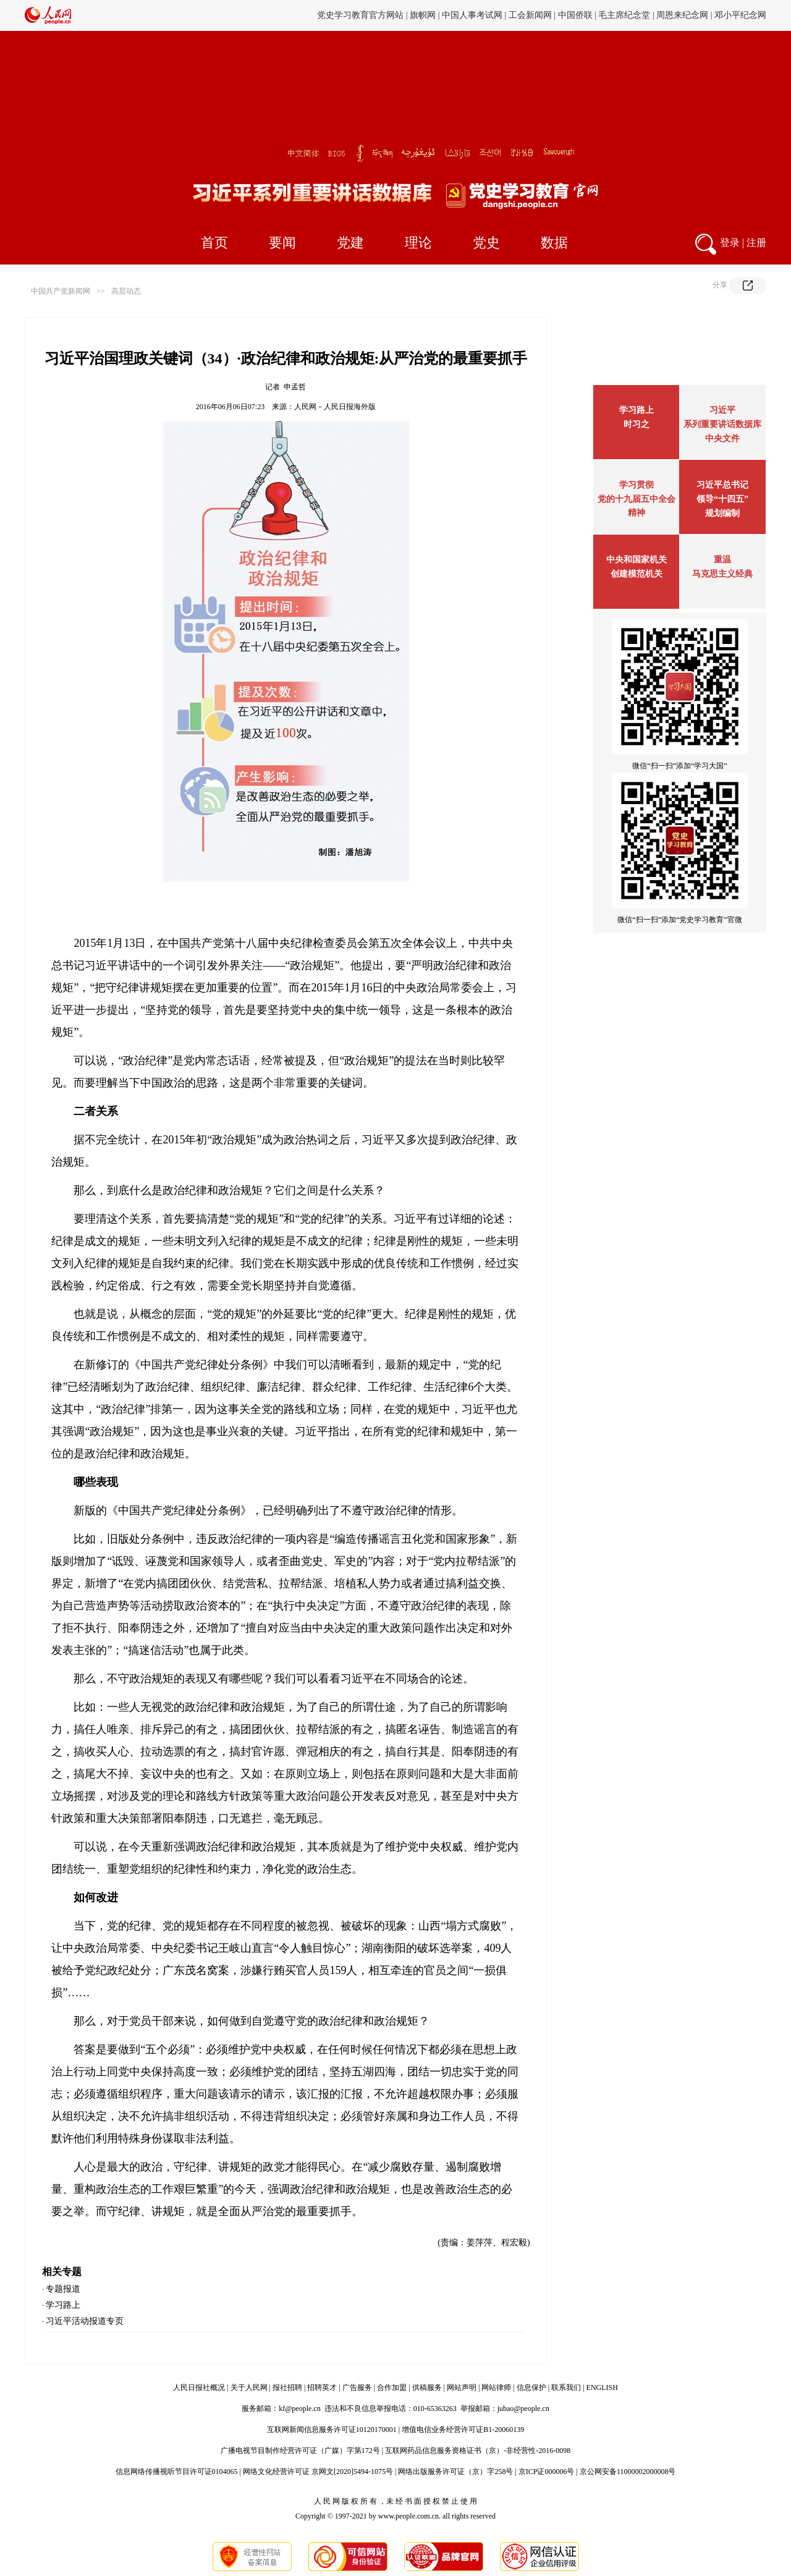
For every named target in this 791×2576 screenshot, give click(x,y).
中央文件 (722, 438)
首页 (214, 242)
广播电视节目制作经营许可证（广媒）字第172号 (300, 2450)
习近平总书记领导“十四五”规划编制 (722, 499)
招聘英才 (322, 2387)
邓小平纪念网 (740, 15)
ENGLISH (602, 2387)
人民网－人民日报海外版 (335, 406)
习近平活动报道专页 (85, 2321)
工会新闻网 (530, 15)
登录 (730, 242)
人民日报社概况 (199, 2387)
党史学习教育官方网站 (361, 15)
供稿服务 (427, 2387)
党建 (350, 242)
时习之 (636, 424)
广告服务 (357, 2387)
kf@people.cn (299, 2408)
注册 (756, 242)
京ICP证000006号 (546, 2471)
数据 (554, 242)
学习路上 (63, 2305)
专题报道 (63, 2289)
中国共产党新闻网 (60, 291)
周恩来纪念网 (682, 15)
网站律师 (496, 2387)
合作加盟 (392, 2387)
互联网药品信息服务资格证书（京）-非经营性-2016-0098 (477, 2450)
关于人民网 (249, 2387)
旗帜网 (423, 15)
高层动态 (126, 291)
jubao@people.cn (523, 2408)
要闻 (282, 242)
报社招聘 (287, 2387)
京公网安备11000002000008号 (628, 2471)
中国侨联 (575, 15)
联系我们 (566, 2387)
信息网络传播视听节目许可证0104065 (177, 2471)
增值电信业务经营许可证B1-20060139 (463, 2429)
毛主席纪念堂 (624, 15)
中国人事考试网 (472, 15)
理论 (418, 242)
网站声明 (461, 2387)
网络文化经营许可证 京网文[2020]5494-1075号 (318, 2471)
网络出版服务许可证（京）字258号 (455, 2471)
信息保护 (531, 2387)
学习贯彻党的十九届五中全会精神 (636, 498)
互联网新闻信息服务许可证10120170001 (332, 2429)
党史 (486, 242)
